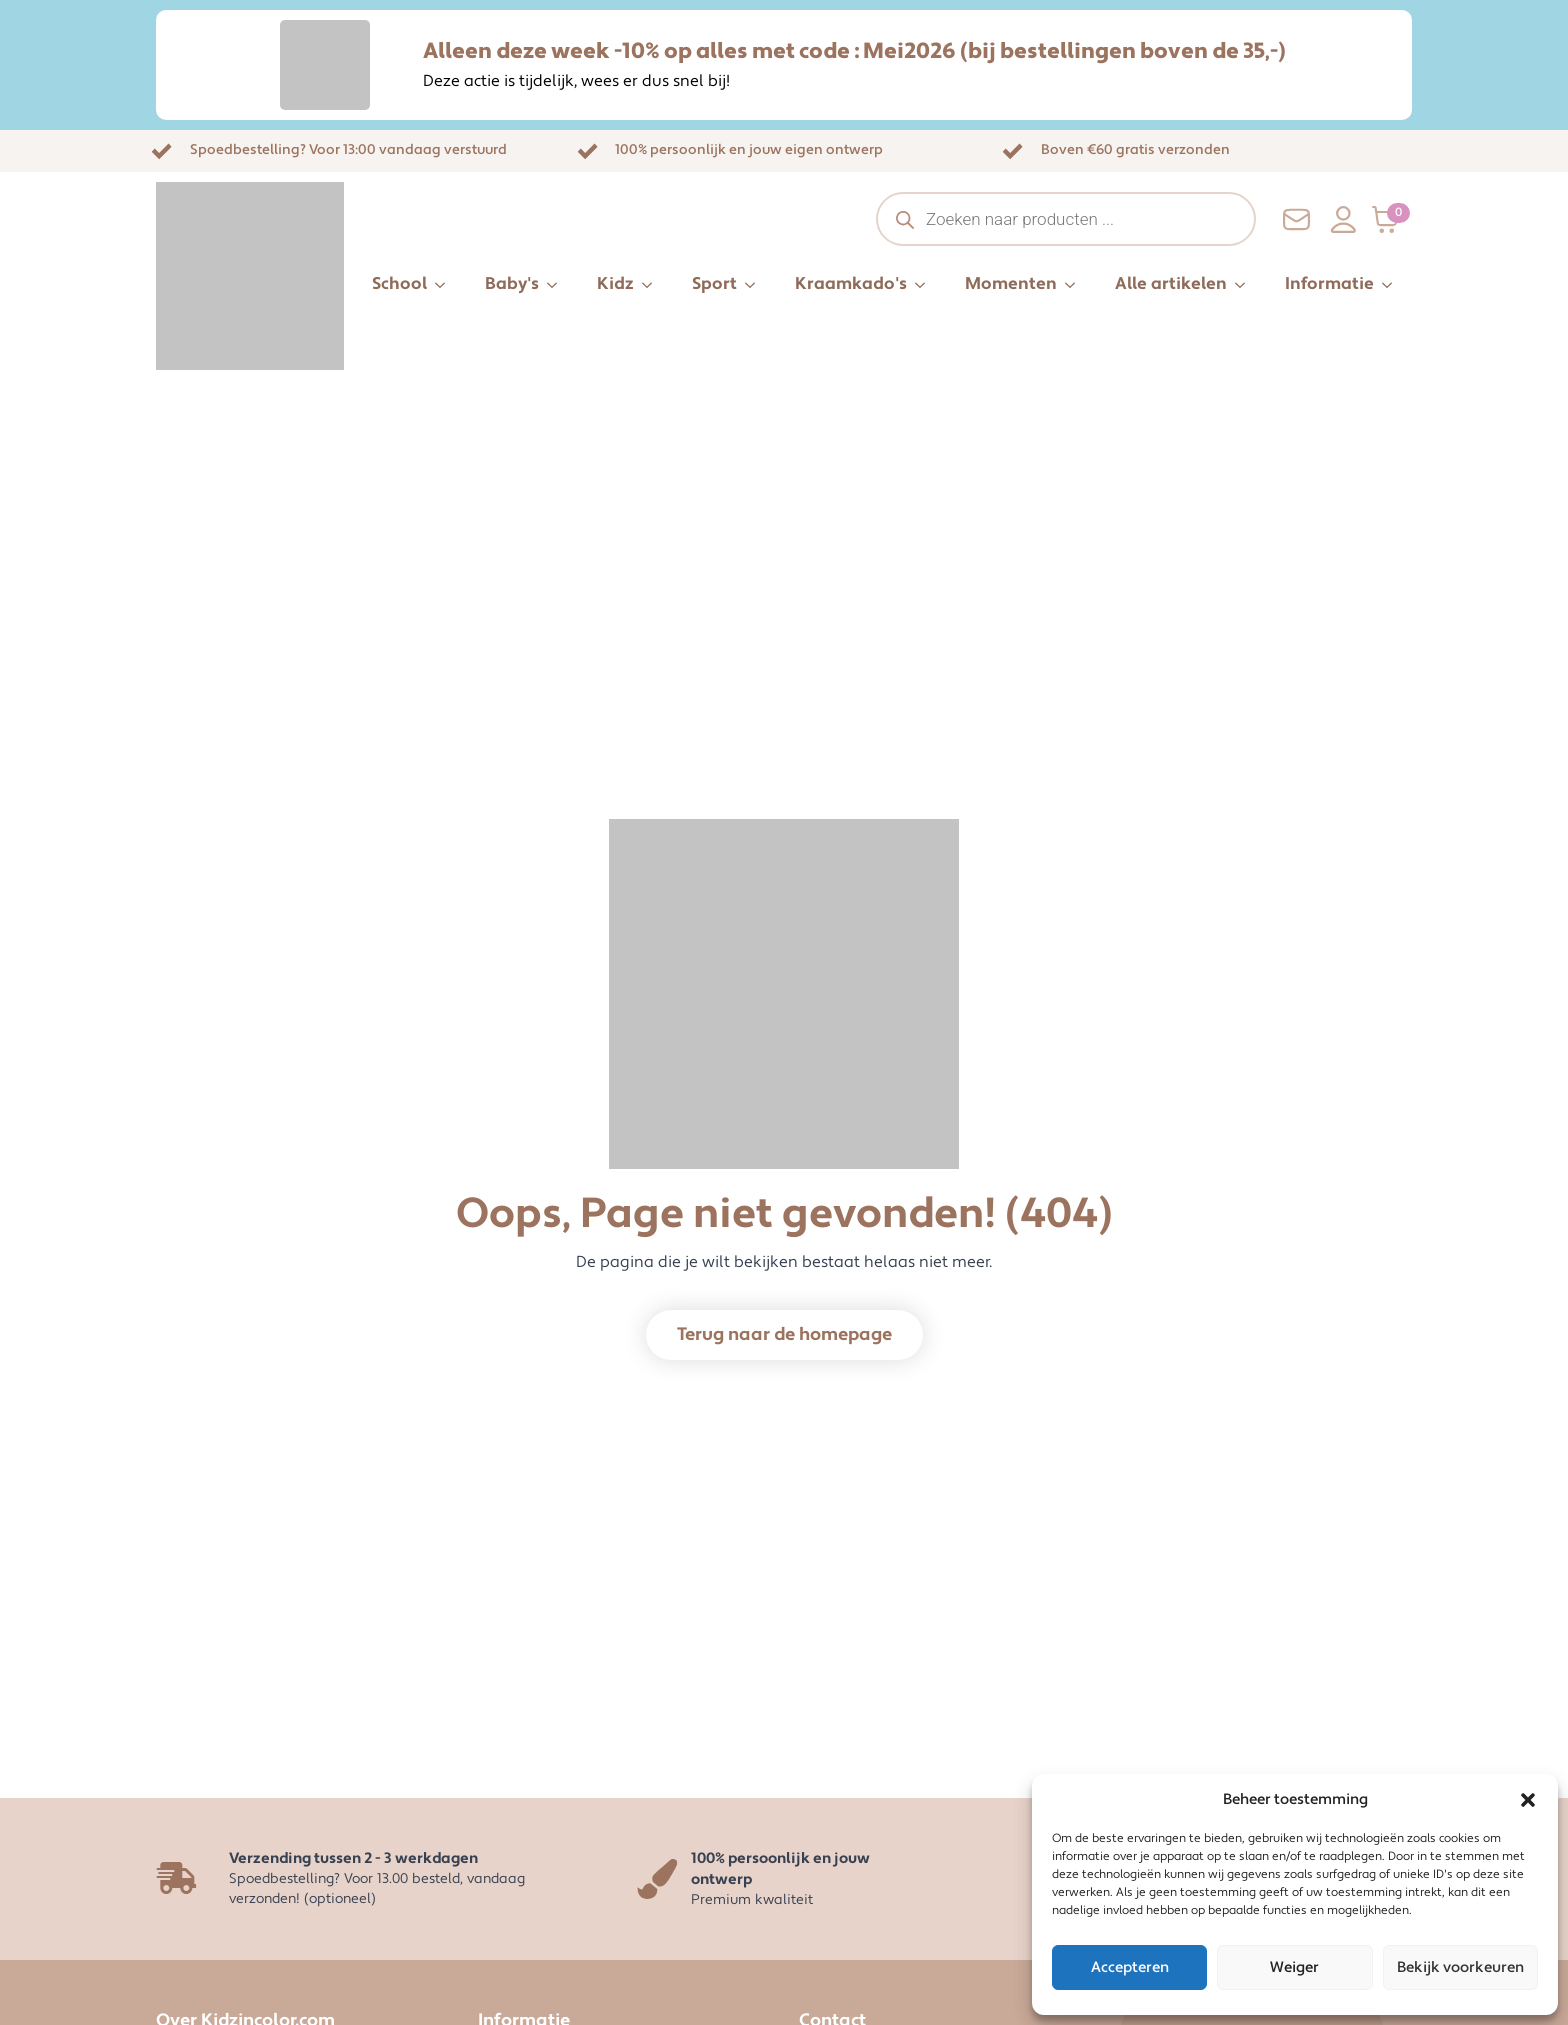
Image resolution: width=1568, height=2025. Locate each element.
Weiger (1294, 1967)
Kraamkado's (851, 284)
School (399, 284)
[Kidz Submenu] (653, 284)
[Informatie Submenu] (1393, 284)
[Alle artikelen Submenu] (1246, 284)
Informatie (1329, 284)
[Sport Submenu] (756, 284)
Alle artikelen (1171, 284)
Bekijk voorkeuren (1460, 1967)
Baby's (512, 284)
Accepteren (1130, 1967)
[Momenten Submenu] (1076, 284)
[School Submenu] (446, 284)
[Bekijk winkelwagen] (1392, 219)
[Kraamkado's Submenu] (926, 284)
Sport (714, 284)
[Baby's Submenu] (558, 284)
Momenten (1011, 284)
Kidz (615, 284)
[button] (1528, 1800)
